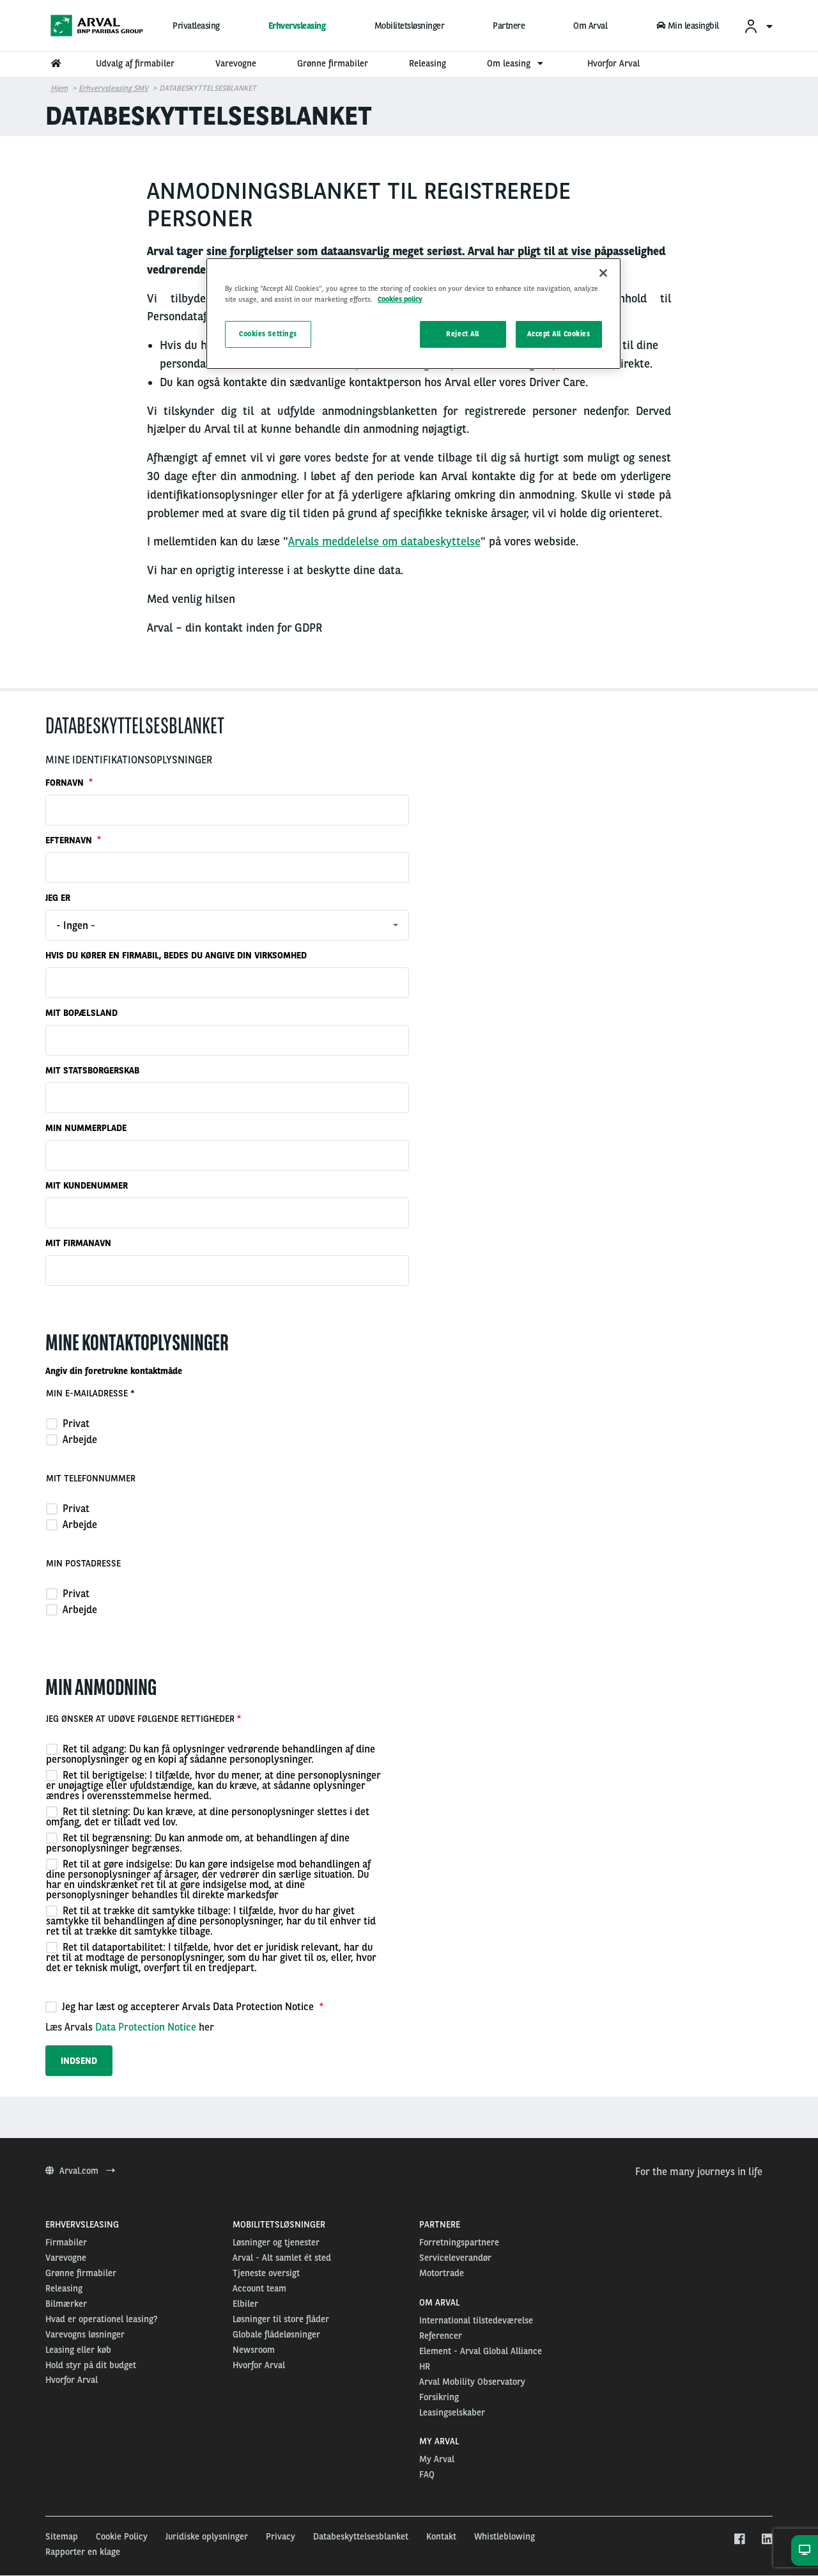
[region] (413, 314)
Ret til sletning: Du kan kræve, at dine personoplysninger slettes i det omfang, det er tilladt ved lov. (207, 1816)
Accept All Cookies (558, 333)
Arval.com (80, 2171)
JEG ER (57, 897)
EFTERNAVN (70, 840)
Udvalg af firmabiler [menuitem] (135, 63)
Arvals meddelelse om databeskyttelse (384, 541)
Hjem (59, 88)
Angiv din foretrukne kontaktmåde (113, 1370)
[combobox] (227, 925)
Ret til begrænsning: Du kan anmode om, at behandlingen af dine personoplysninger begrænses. (198, 1843)
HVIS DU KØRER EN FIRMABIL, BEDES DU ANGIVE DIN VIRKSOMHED (176, 955)
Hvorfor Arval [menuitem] (613, 63)
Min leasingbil (687, 25)
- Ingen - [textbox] (75, 925)
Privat (67, 1423)
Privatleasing (196, 25)
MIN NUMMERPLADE (86, 1127)
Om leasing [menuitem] (516, 63)
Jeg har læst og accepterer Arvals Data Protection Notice (180, 2006)
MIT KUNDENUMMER (86, 1185)
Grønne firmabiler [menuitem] (332, 63)
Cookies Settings (268, 333)
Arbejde (71, 1439)
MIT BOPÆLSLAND (81, 1012)
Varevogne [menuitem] (235, 63)
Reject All (462, 333)
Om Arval (590, 25)
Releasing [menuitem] (427, 63)
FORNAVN (65, 782)
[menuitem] (758, 26)
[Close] (603, 273)
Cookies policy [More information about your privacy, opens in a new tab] (400, 299)
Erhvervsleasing (297, 25)
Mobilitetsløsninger (409, 25)
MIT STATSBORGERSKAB (92, 1070)
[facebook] (739, 2539)
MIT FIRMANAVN (78, 1242)
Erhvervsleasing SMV (113, 88)
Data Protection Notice (145, 2027)
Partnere (509, 25)
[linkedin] (766, 2539)
